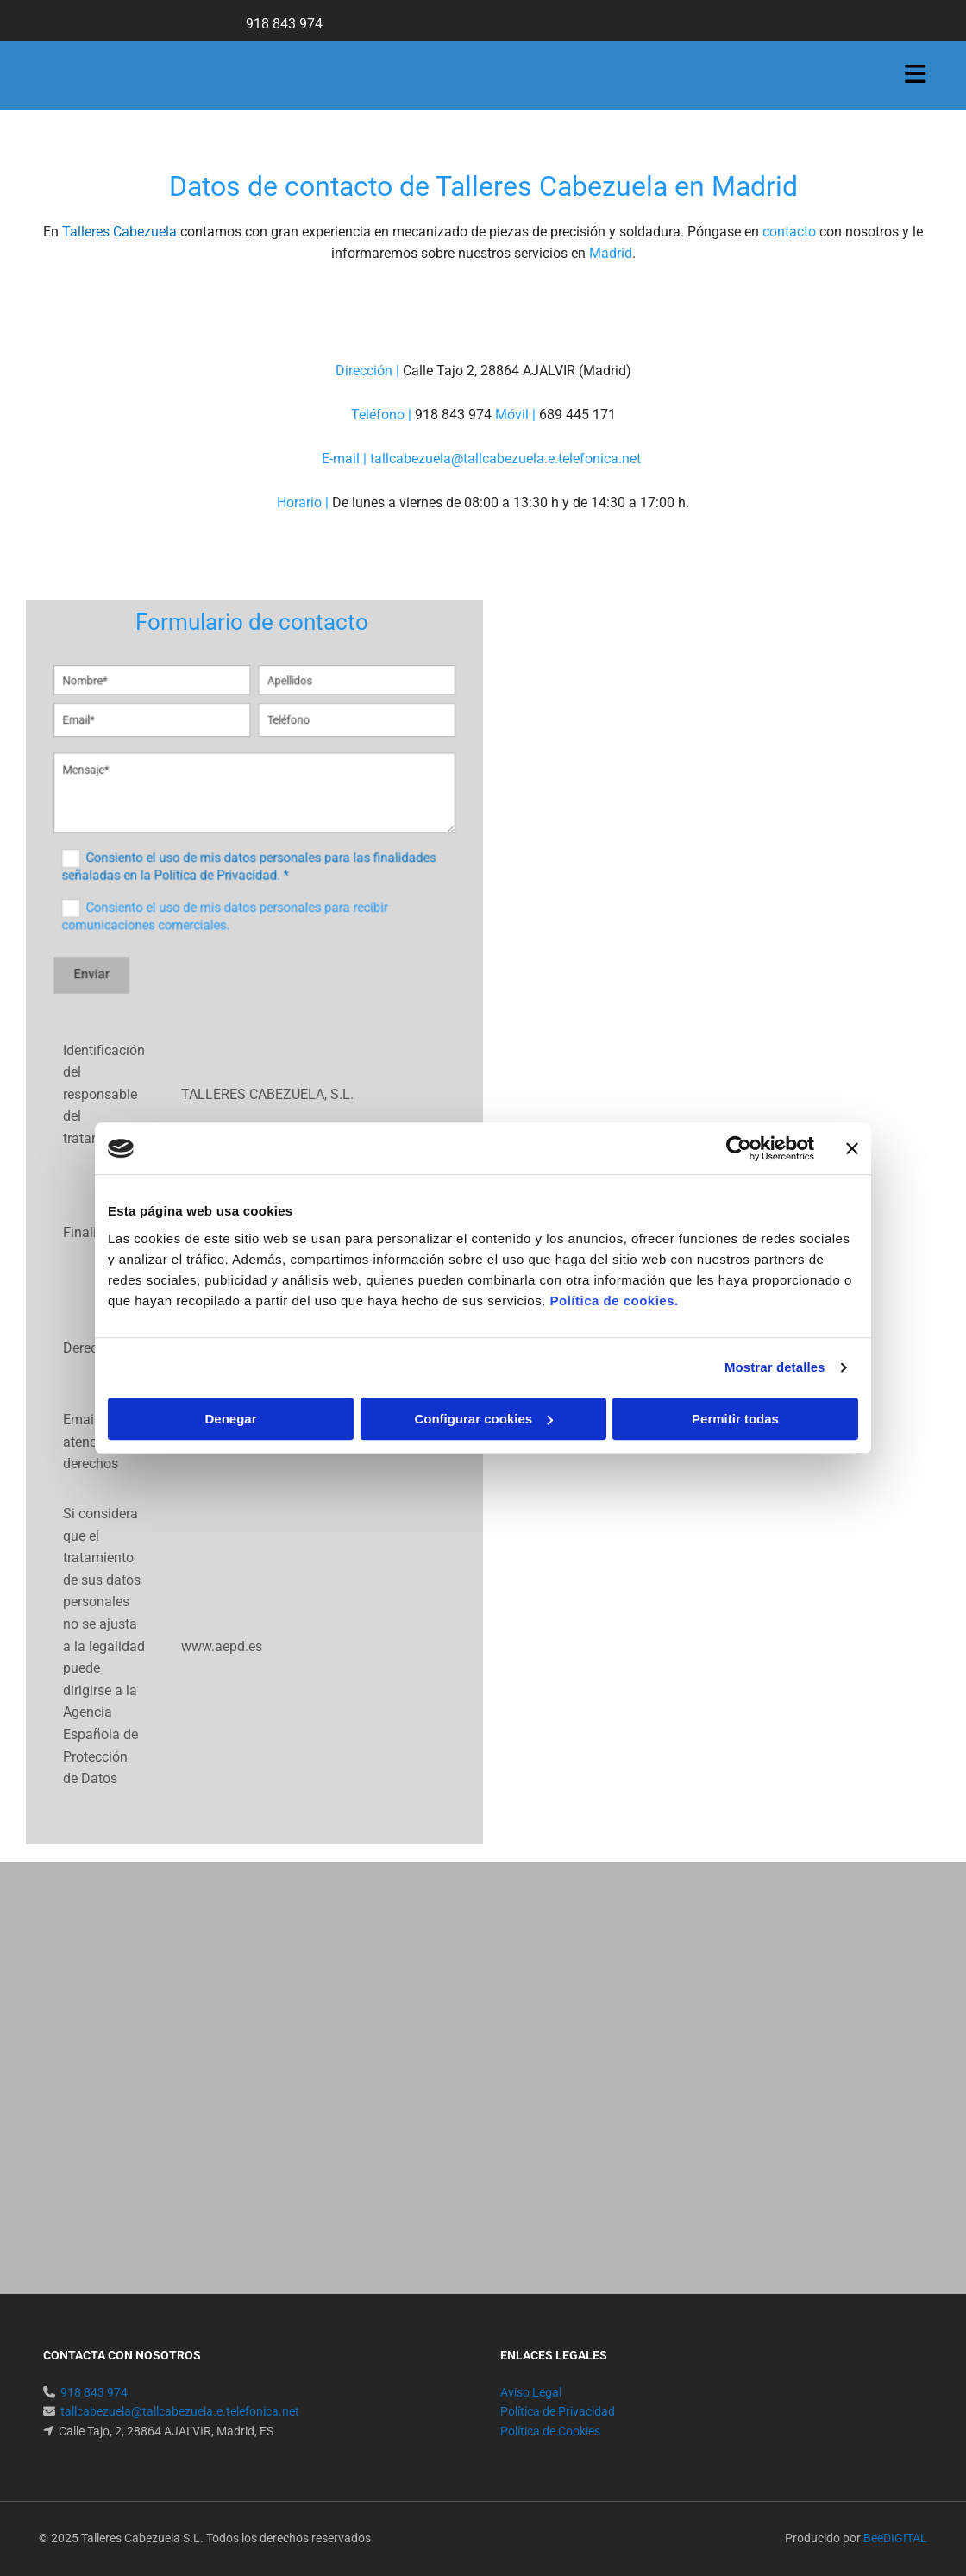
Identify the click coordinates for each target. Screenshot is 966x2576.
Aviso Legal (530, 2392)
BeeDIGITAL (895, 2538)
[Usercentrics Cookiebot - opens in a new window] (738, 1148)
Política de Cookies (550, 2431)
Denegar (230, 1418)
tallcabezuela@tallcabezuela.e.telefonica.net (507, 458)
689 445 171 (579, 414)
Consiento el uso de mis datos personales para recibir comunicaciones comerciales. (231, 897)
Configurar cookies (483, 1418)
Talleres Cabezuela (119, 231)
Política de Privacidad (557, 2411)
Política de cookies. (613, 1300)
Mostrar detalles (774, 1367)
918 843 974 (286, 24)
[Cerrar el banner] (852, 1148)
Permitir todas (735, 1418)
